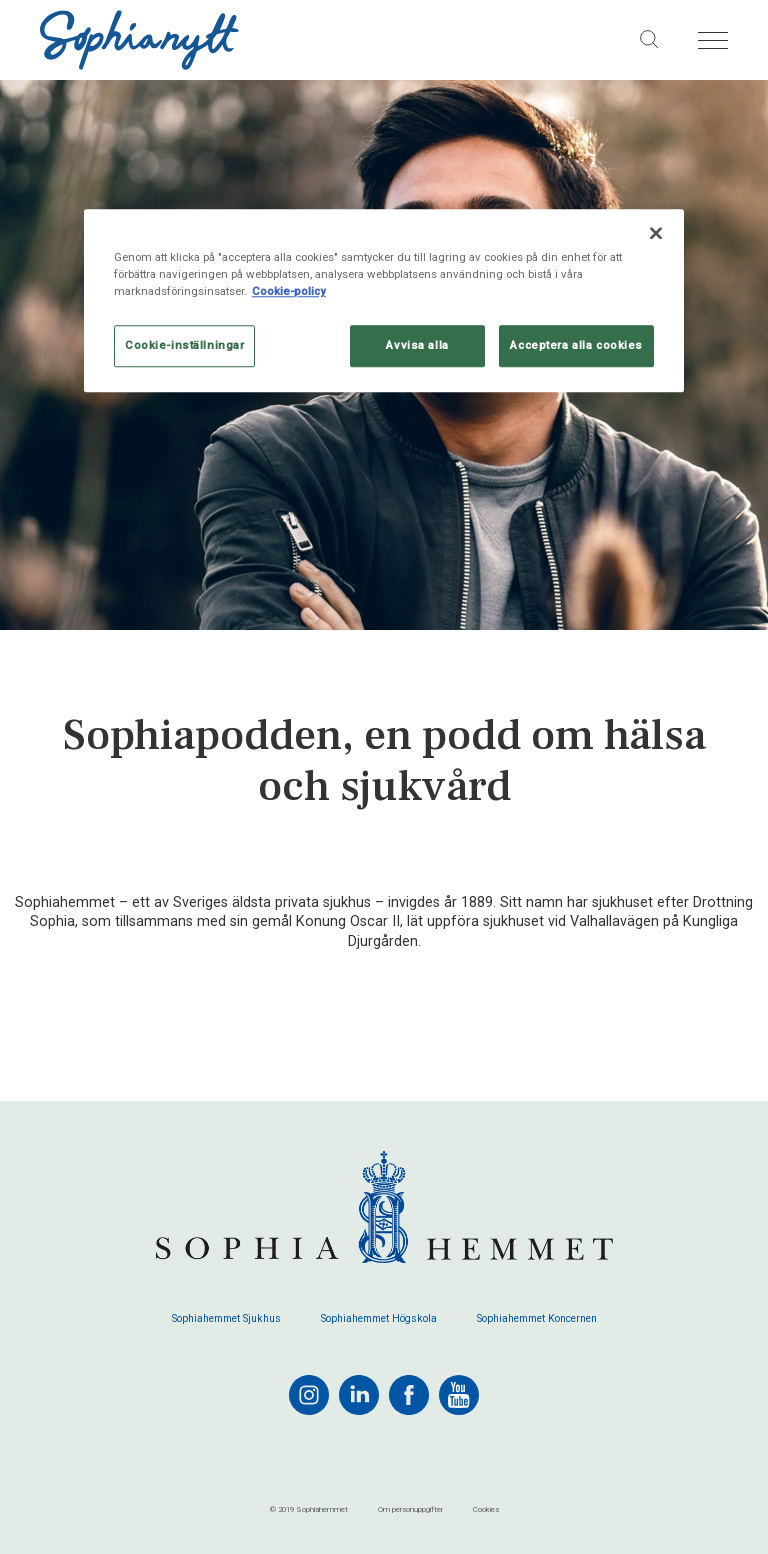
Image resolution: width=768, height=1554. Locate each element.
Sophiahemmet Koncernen (537, 1319)
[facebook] (409, 1395)
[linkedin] (359, 1395)
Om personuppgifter (410, 1509)
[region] (384, 300)
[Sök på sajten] (650, 40)
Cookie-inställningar (184, 346)
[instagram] (309, 1395)
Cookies (486, 1509)
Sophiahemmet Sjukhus (226, 1319)
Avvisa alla (417, 346)
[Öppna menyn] (713, 40)
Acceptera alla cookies (576, 346)
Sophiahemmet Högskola (379, 1319)
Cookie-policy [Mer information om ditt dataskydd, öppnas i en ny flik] (289, 291)
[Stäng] (656, 233)
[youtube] (459, 1395)
